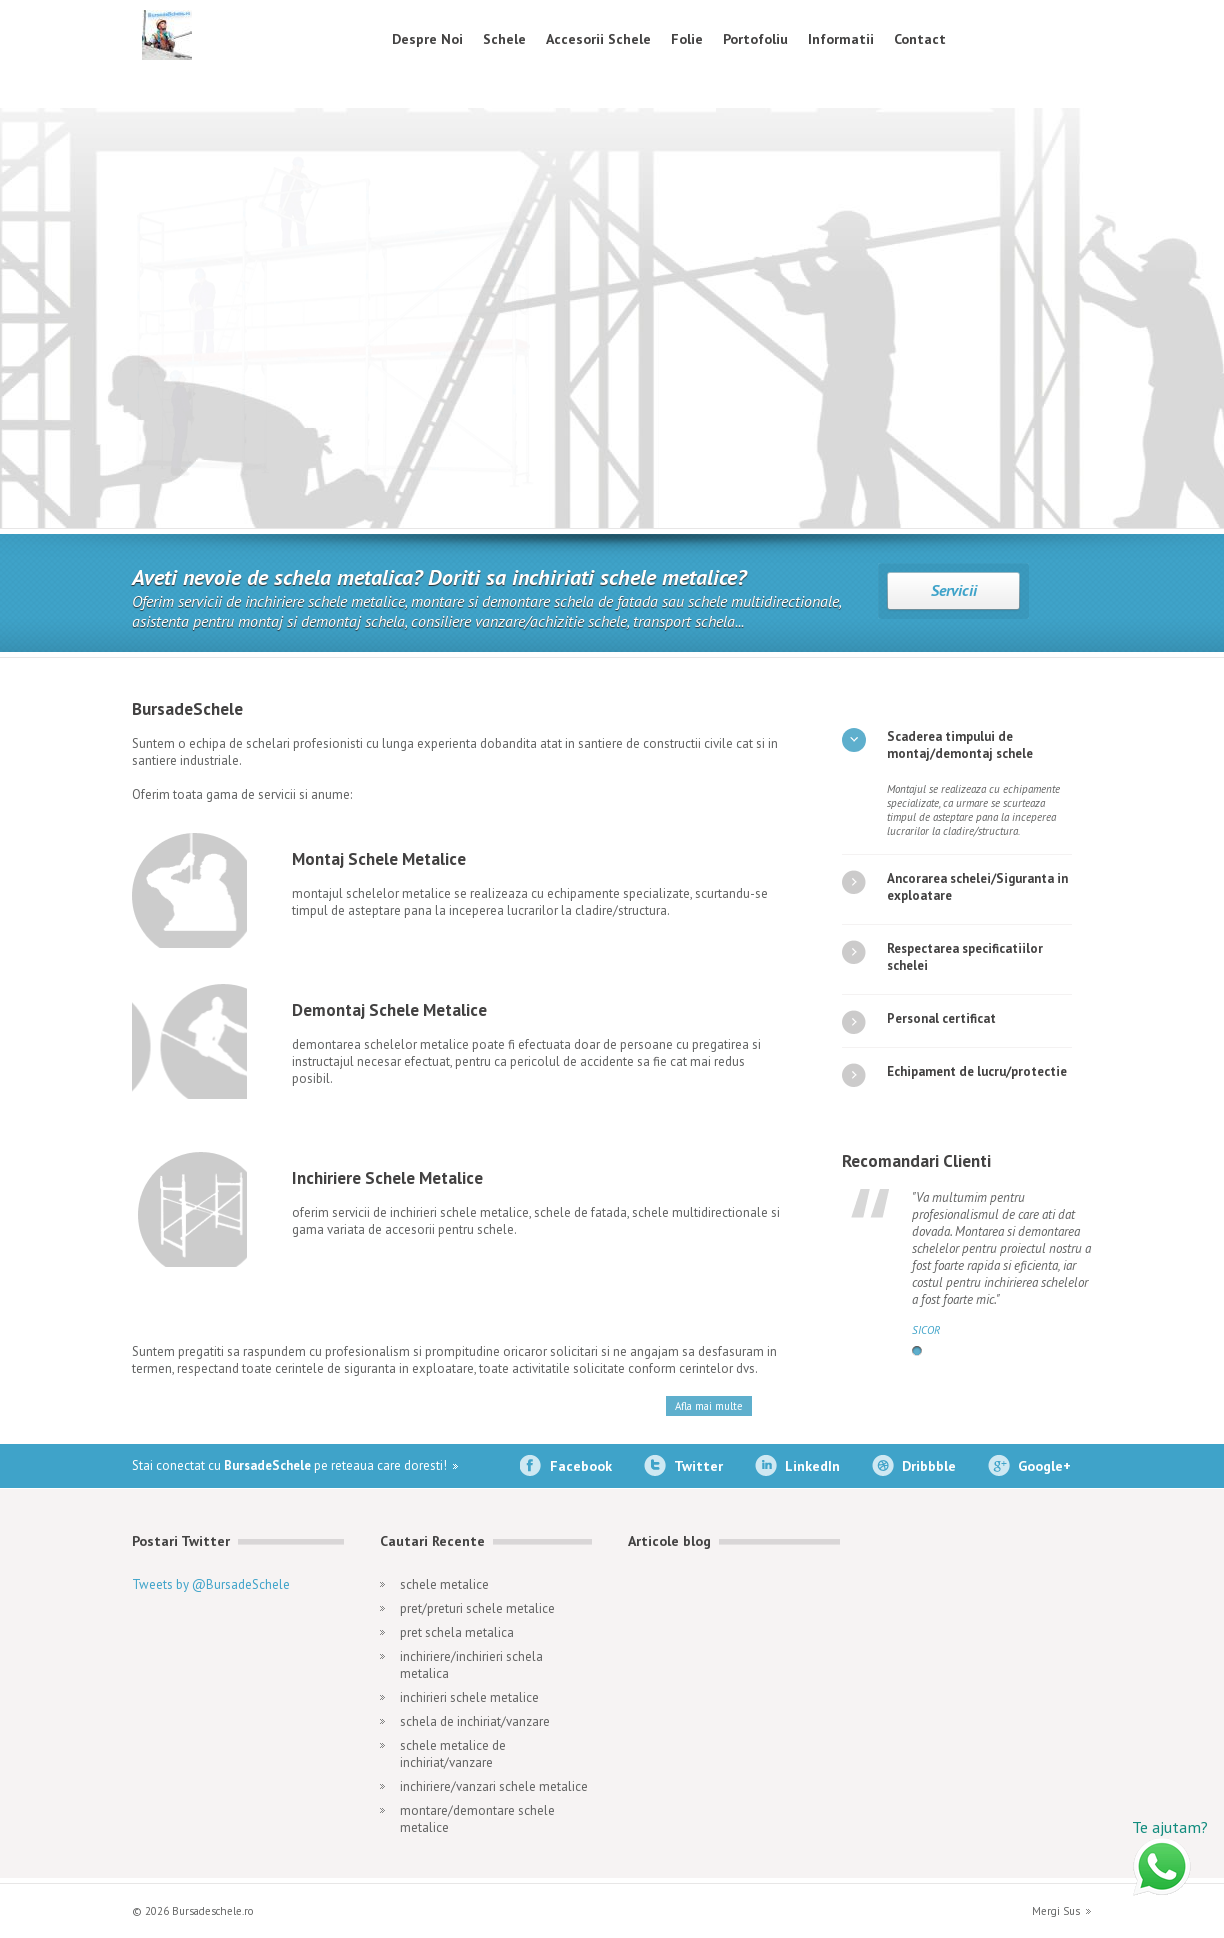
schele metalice (444, 1584)
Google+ (1044, 1466)
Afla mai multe (709, 1406)
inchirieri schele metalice (469, 1697)
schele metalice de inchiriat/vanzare (453, 1754)
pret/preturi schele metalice (477, 1608)
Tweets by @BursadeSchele (211, 1584)
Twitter (698, 1466)
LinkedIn (812, 1466)
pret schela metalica (457, 1632)
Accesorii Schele (598, 39)
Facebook (581, 1466)
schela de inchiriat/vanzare (475, 1721)
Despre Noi (427, 39)
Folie (687, 39)
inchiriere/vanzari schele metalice (494, 1786)
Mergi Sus (1056, 1911)
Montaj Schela (952, 352)
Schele (504, 39)
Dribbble (929, 1466)
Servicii (954, 590)
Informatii (841, 39)
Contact (920, 39)
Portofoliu (755, 39)
